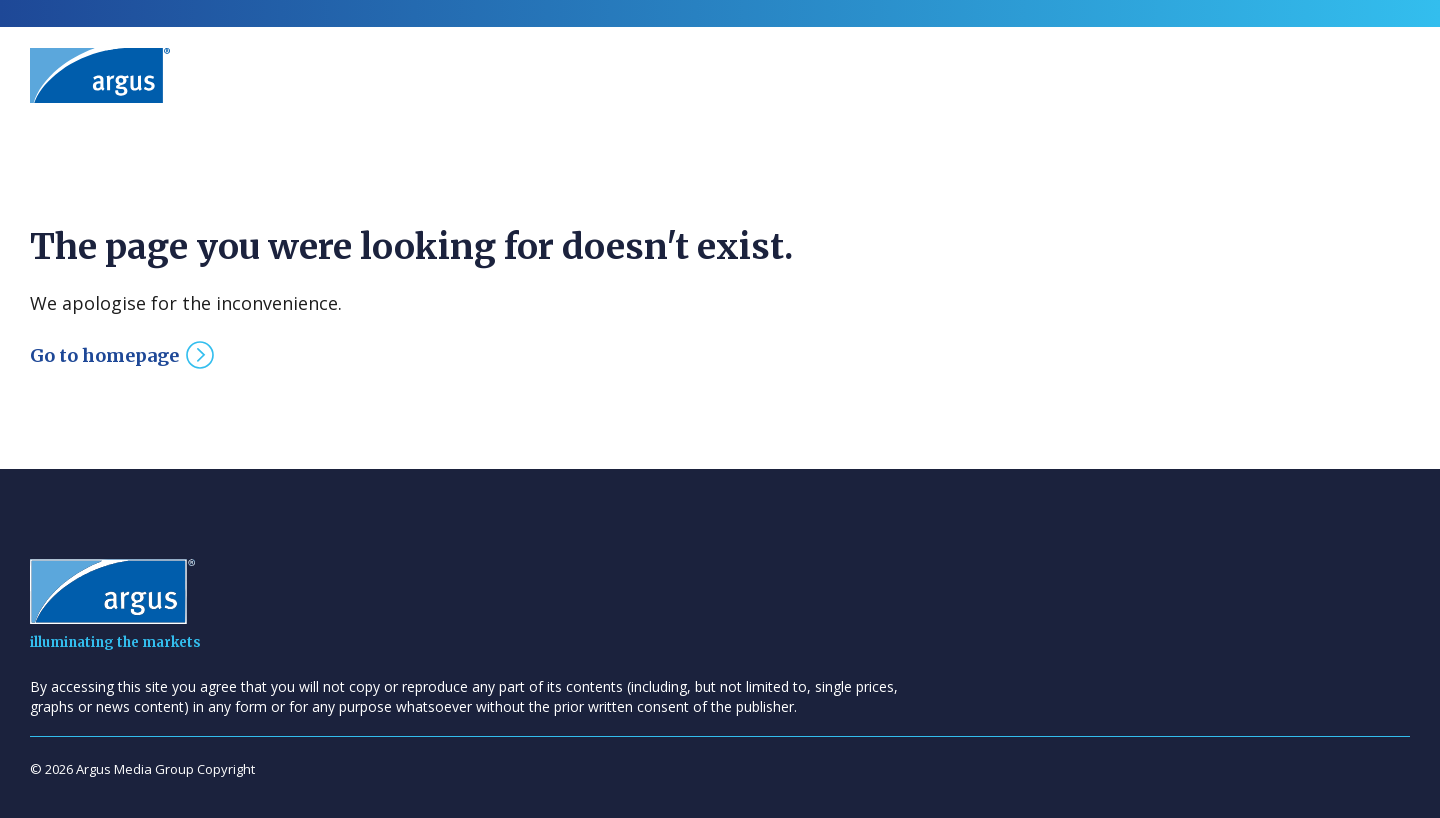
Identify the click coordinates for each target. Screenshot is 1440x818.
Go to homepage (104, 355)
